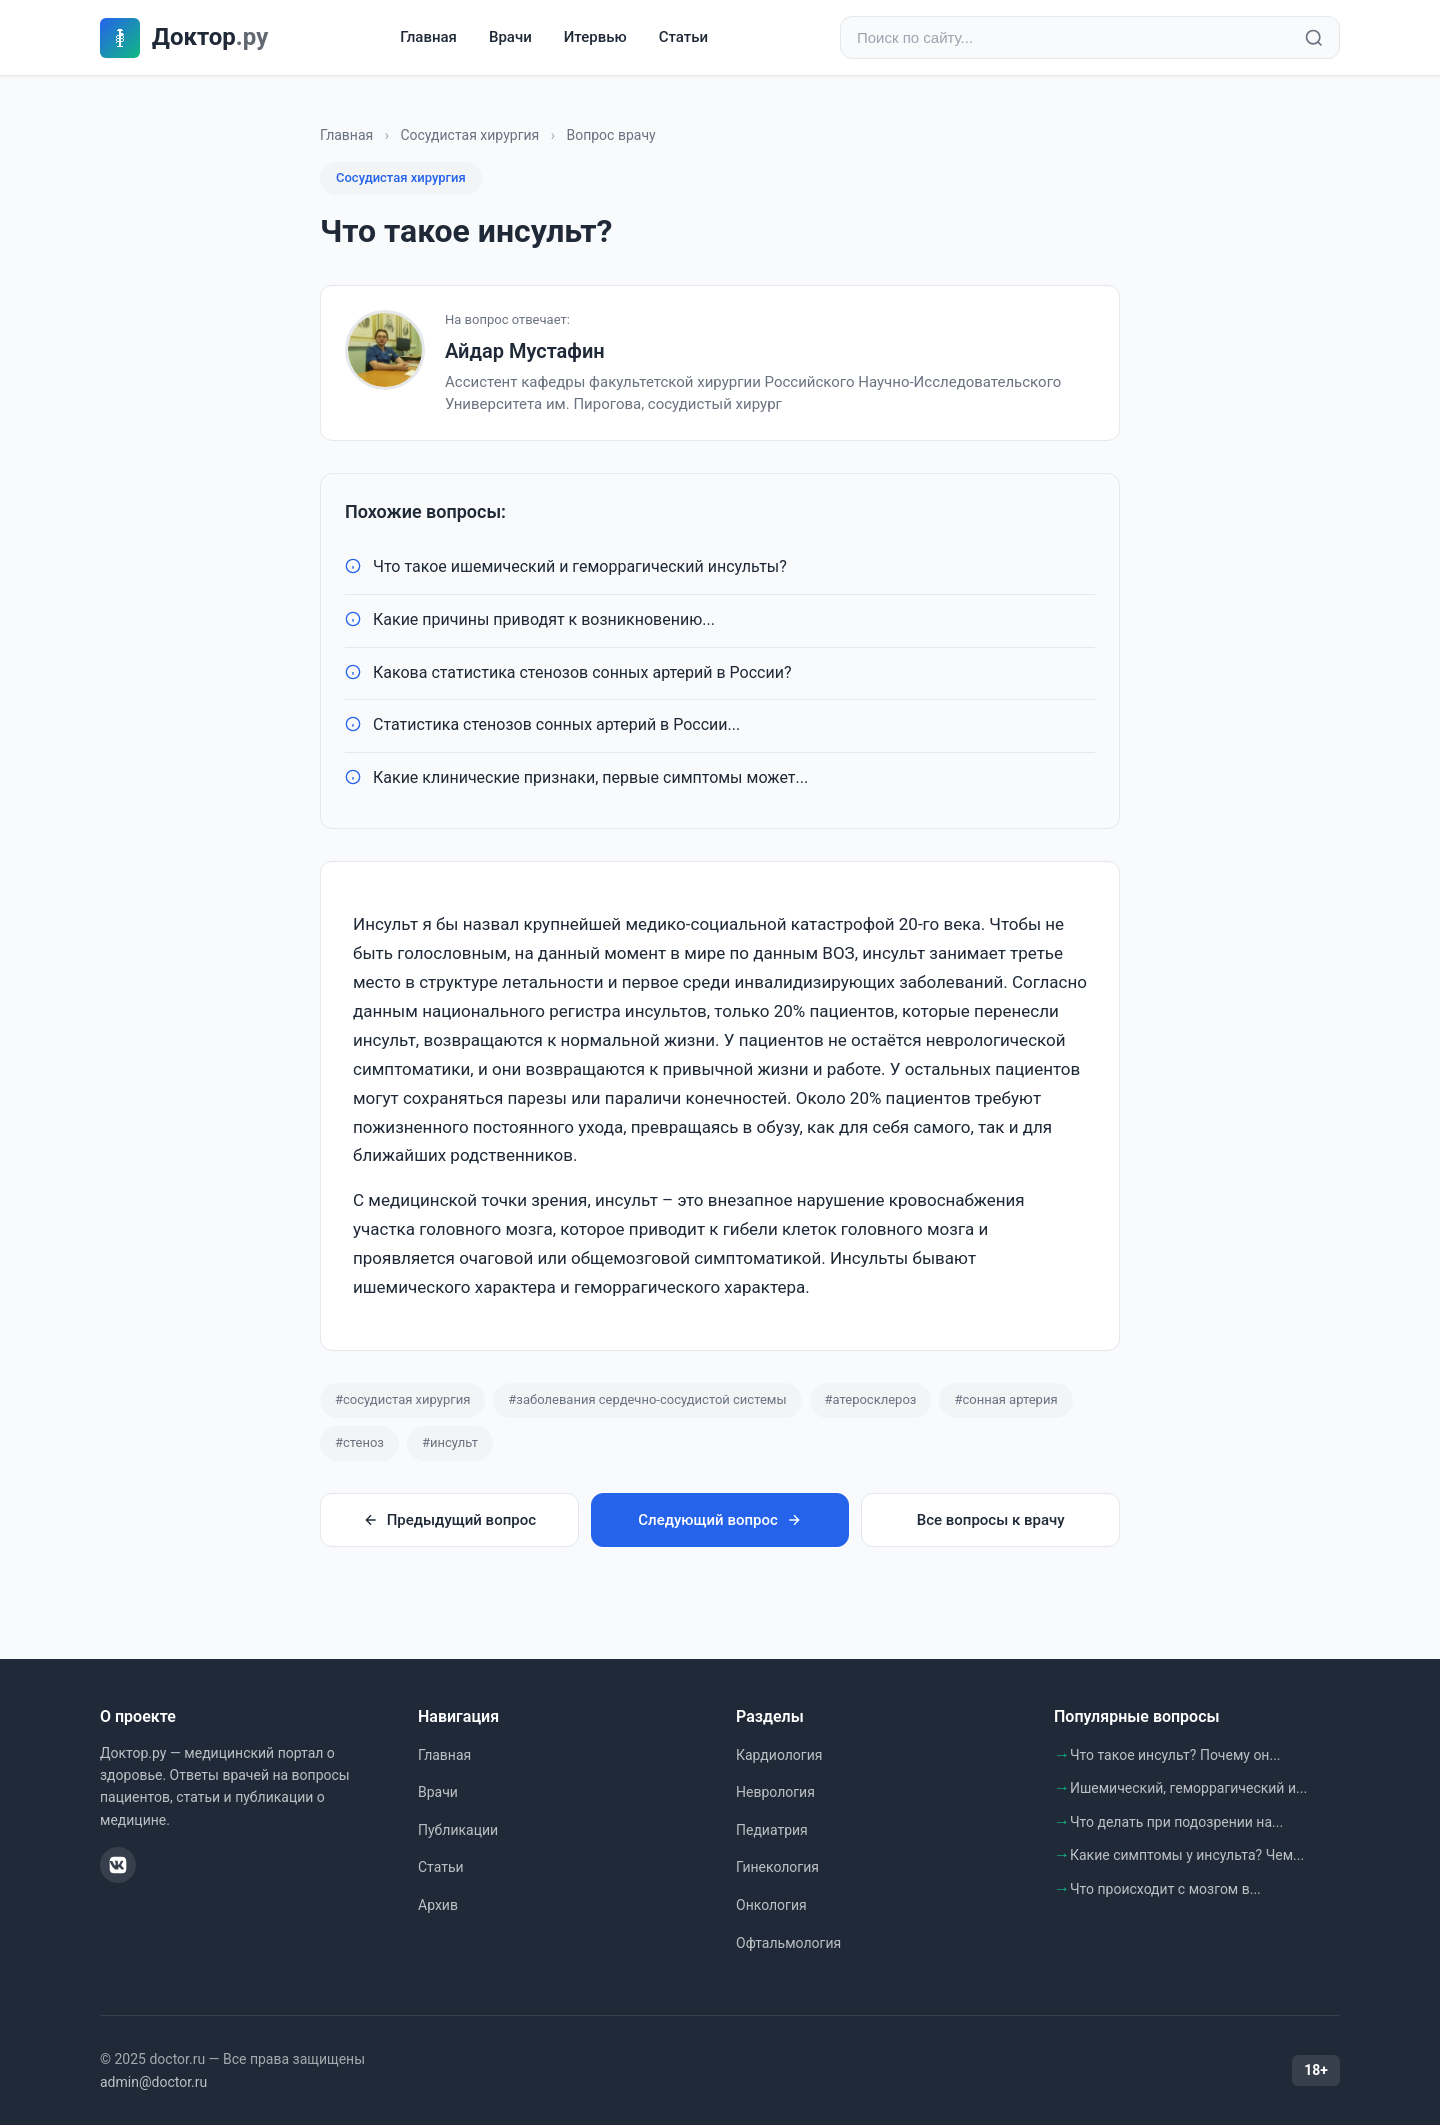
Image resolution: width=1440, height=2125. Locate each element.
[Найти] (1314, 38)
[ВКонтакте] (118, 1865)
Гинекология (777, 1867)
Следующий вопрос (719, 1520)
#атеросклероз (871, 1399)
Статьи (683, 37)
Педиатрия (772, 1830)
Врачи (510, 37)
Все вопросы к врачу (991, 1520)
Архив (438, 1905)
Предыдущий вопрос (449, 1520)
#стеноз (359, 1442)
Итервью (595, 37)
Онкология (771, 1905)
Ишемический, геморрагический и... (1188, 1788)
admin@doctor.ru (153, 2082)
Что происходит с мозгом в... (1165, 1889)
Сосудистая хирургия (469, 135)
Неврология (775, 1792)
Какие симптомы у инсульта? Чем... (1187, 1855)
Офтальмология (788, 1943)
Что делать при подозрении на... (1176, 1822)
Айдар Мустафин (525, 351)
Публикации (458, 1830)
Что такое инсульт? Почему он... (1175, 1755)
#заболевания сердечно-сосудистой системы (647, 1399)
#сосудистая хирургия (402, 1399)
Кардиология (779, 1755)
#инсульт (450, 1442)
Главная (428, 37)
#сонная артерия (1005, 1399)
